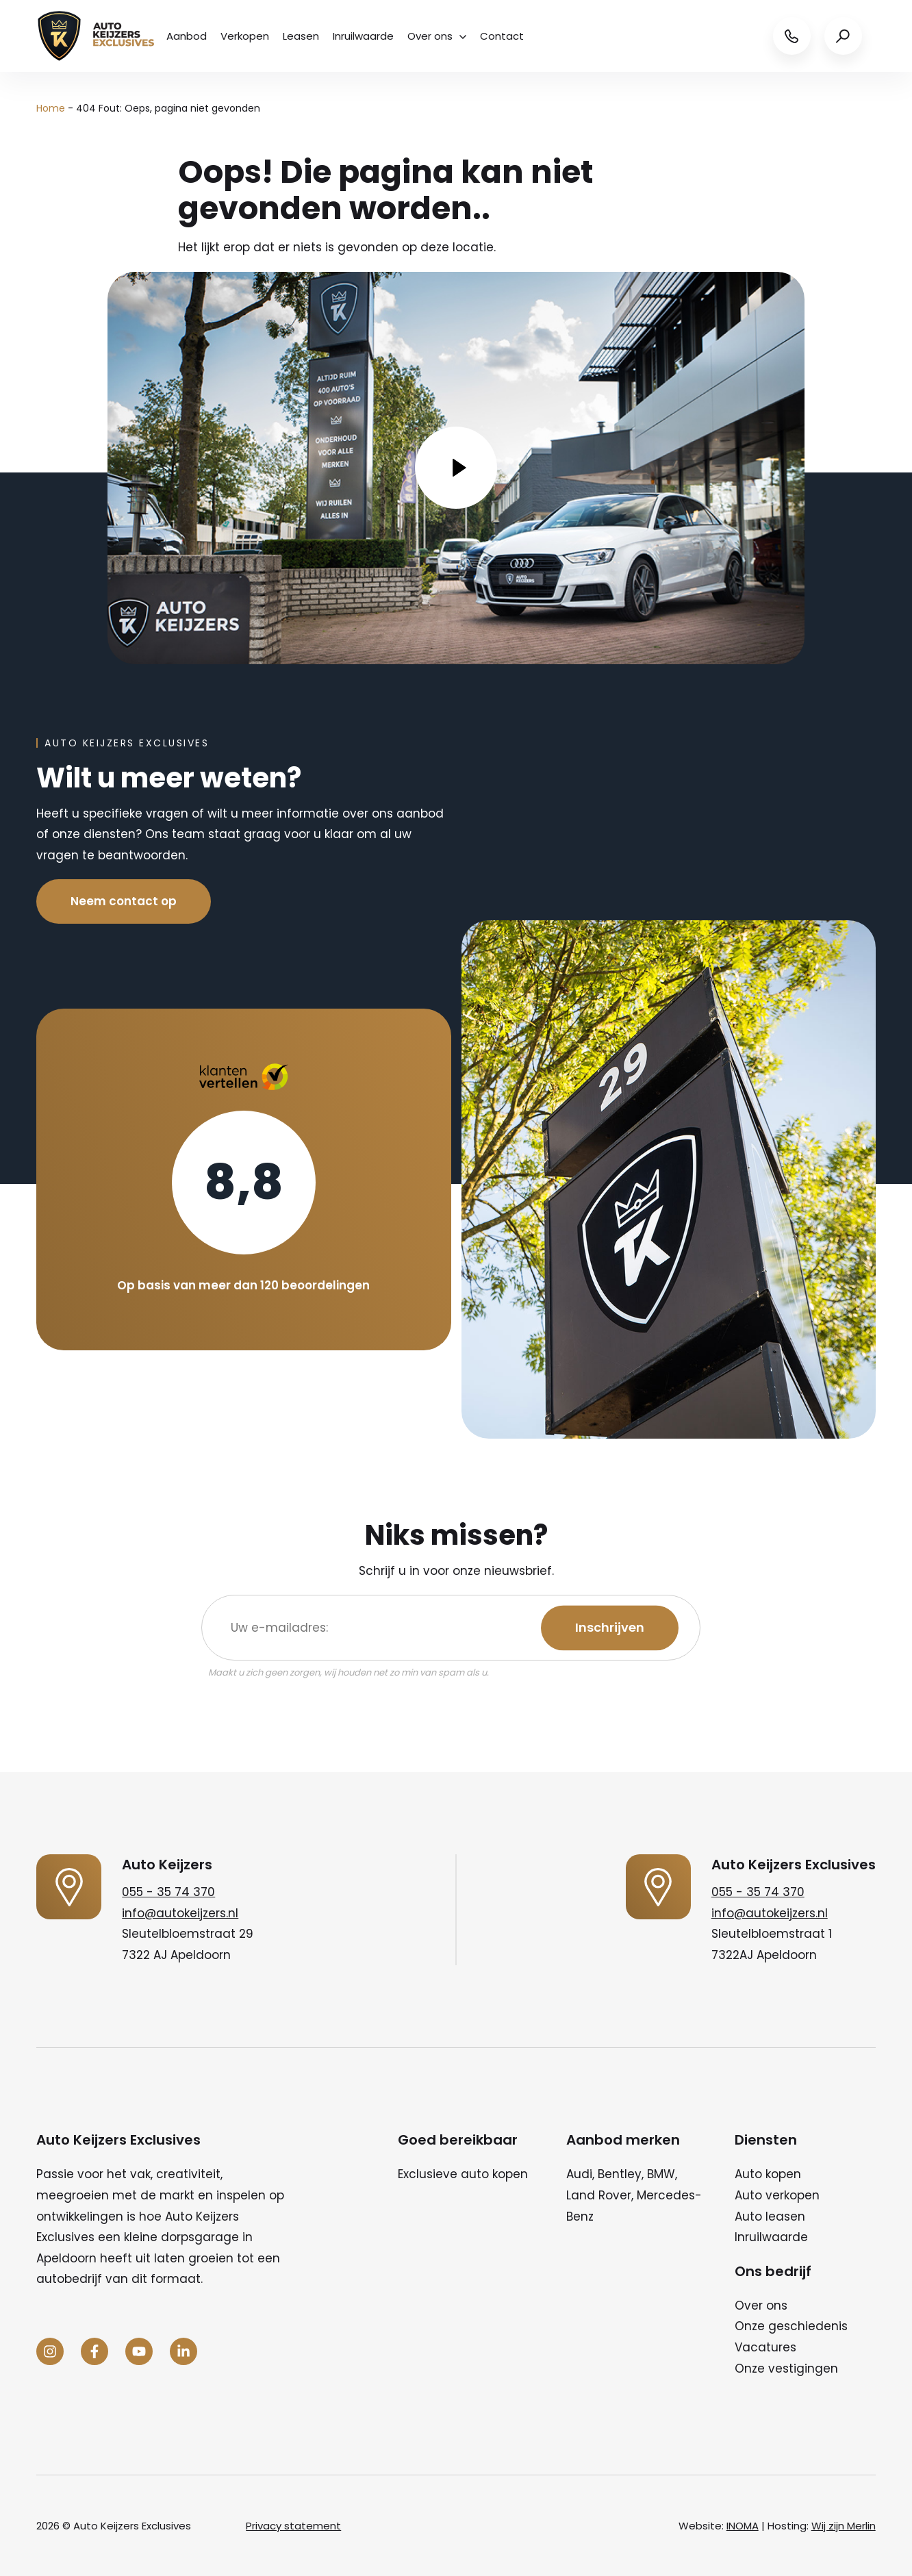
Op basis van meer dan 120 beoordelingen (243, 1285)
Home (50, 108)
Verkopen (244, 36)
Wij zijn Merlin (843, 2525)
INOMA (742, 2525)
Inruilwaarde (363, 36)
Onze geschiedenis (791, 2326)
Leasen (301, 36)
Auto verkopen (777, 2195)
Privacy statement (293, 2525)
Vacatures (765, 2347)
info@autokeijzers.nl (180, 1913)
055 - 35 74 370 (168, 1892)
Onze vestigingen (786, 2368)
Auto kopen (768, 2174)
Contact (502, 36)
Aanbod (186, 36)
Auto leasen (770, 2216)
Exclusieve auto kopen (463, 2174)
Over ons (436, 36)
